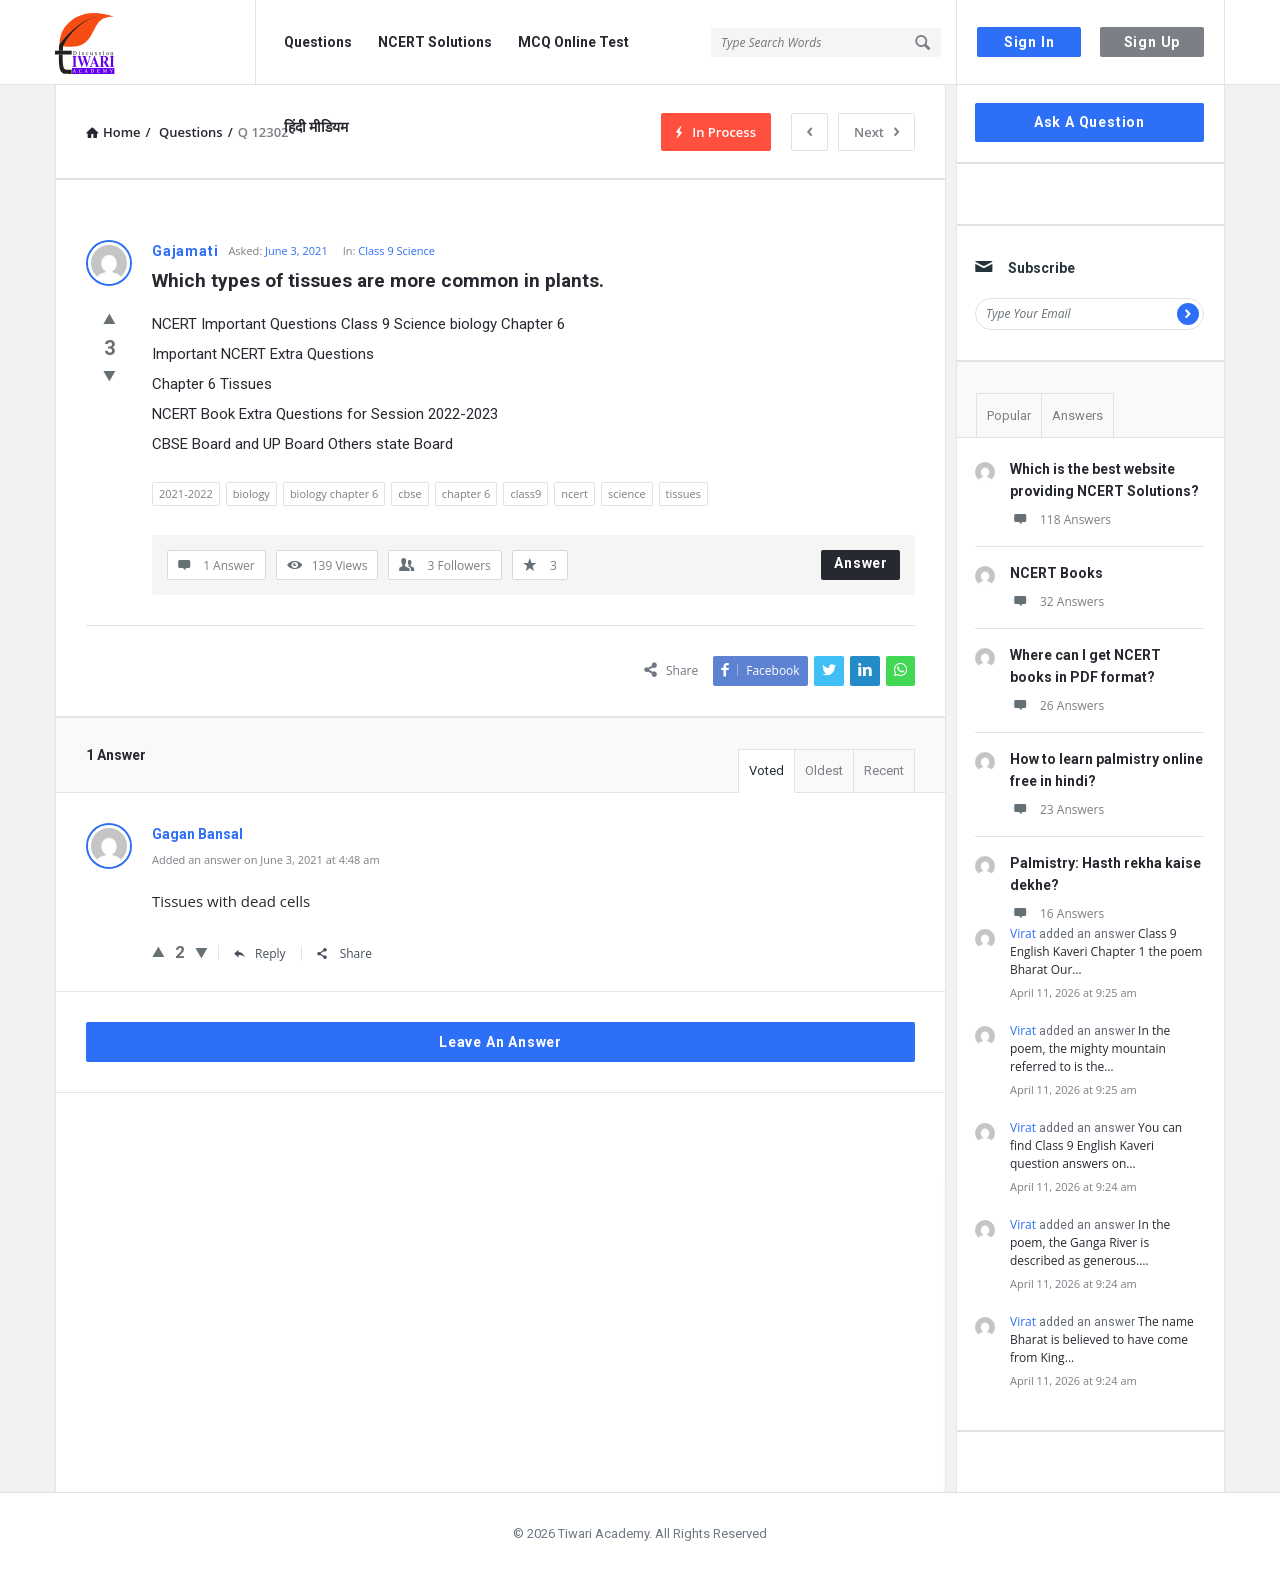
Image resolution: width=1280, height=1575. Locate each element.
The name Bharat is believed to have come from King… (1102, 1339)
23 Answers (1057, 809)
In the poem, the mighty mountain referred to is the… (1090, 1048)
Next (876, 132)
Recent (884, 770)
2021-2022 (186, 493)
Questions (318, 42)
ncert (574, 493)
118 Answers (1060, 519)
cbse (409, 493)
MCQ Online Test (573, 42)
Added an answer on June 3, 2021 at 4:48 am (266, 859)
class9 (525, 493)
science (627, 493)
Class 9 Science (396, 250)
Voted (766, 770)
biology (251, 493)
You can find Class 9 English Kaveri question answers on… (1096, 1145)
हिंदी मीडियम (316, 127)
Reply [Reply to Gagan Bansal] (260, 953)
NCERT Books (1056, 573)
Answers (1077, 415)
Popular (1009, 415)
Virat (1023, 933)
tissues (683, 493)
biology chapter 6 (334, 493)
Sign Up (1152, 42)
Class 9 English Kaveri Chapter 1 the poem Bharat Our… (1106, 951)
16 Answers (1057, 913)
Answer (861, 563)
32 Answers (1057, 601)
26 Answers (1057, 705)
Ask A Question (1089, 122)
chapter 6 (466, 493)
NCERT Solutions (435, 42)
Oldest (824, 770)
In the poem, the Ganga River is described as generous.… (1090, 1242)
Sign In (1029, 42)
